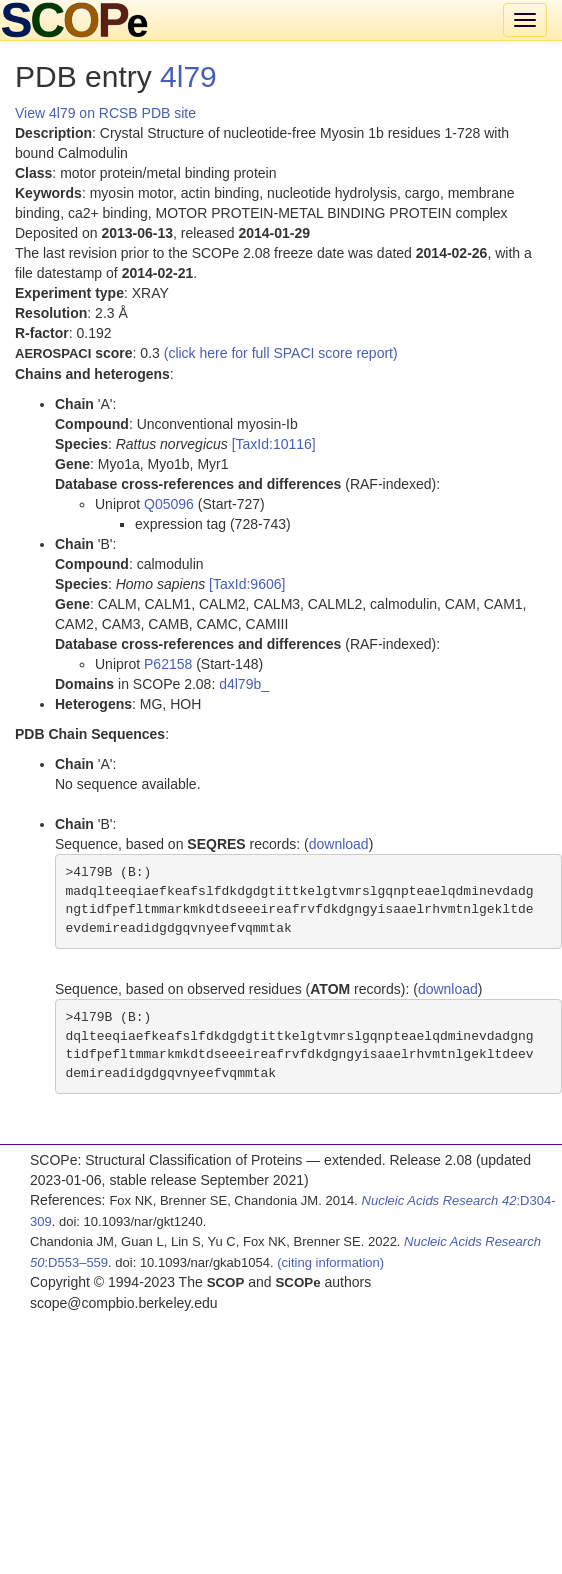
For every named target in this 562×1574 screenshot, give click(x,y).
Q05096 (169, 504)
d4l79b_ (244, 684)
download (339, 844)
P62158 (168, 664)
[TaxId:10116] (274, 444)
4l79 (188, 76)
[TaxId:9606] (247, 584)
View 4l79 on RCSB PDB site (105, 113)
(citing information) (330, 1262)
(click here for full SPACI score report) (281, 353)
